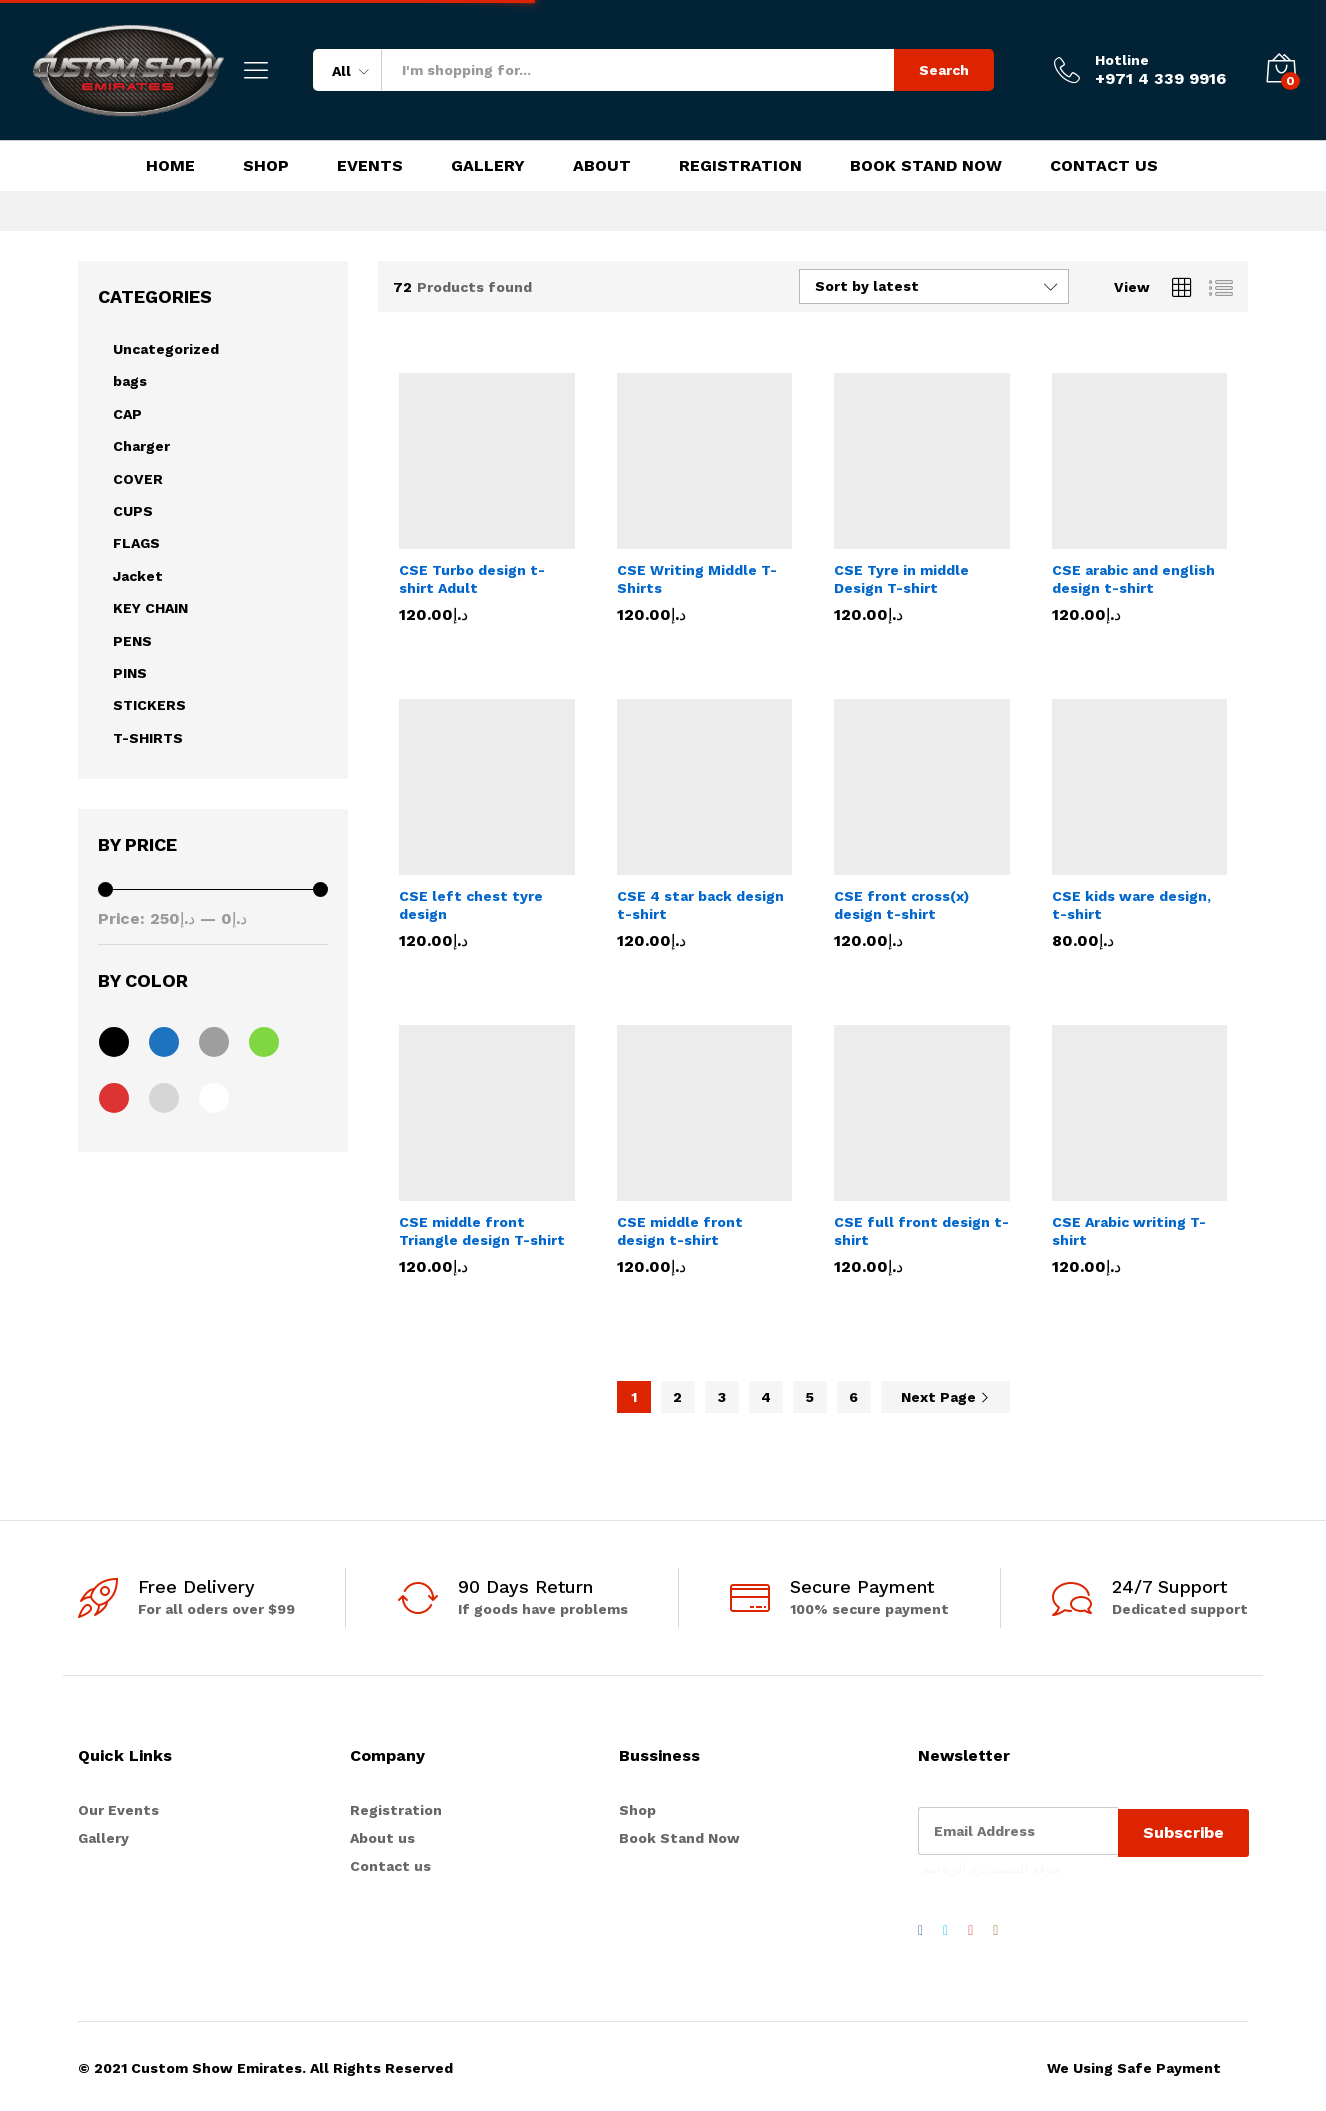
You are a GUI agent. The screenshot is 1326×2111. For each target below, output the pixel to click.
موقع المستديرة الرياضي (989, 1865)
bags (130, 381)
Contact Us (1104, 166)
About (602, 166)
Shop (266, 166)
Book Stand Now (926, 166)
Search (944, 70)
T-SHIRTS (148, 738)
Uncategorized (166, 349)
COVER (138, 479)
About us (382, 1838)
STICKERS (149, 705)
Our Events (118, 1810)
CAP (127, 414)
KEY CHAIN (150, 608)
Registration (740, 166)
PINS (130, 673)
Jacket (138, 576)
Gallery (488, 166)
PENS (132, 641)
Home (170, 166)
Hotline (1122, 60)
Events (370, 166)
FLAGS (136, 543)
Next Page (945, 1397)
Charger (141, 446)
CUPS (133, 511)
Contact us (390, 1866)
